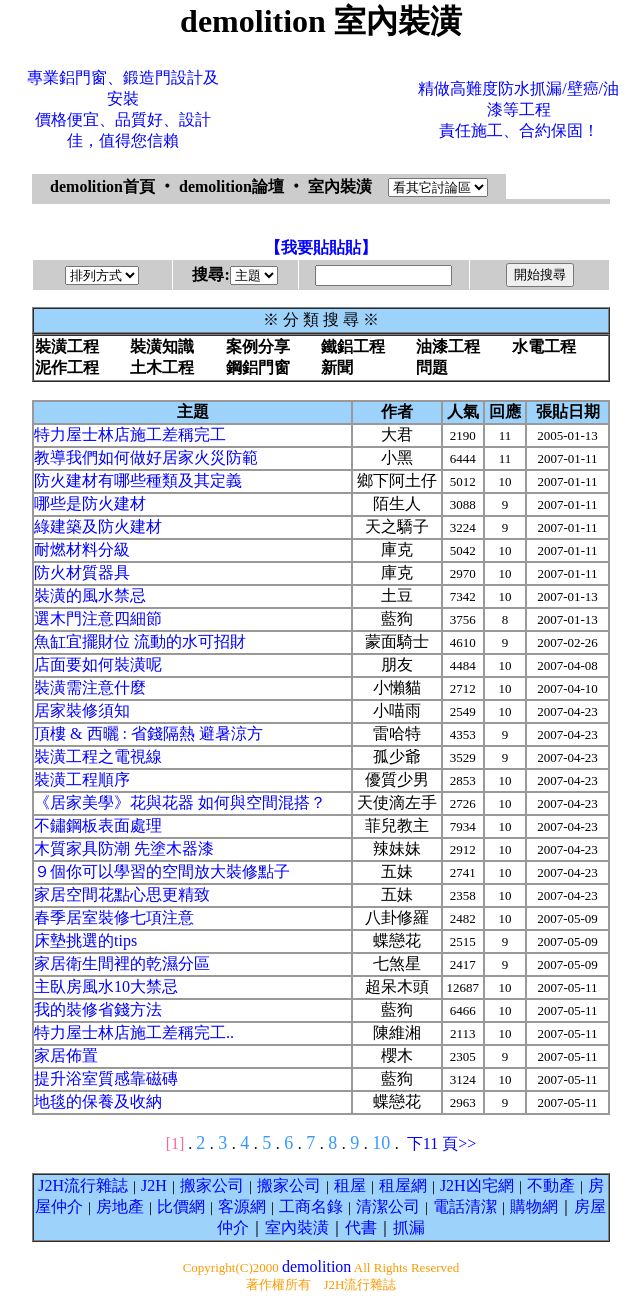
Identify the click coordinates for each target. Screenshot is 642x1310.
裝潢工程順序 (82, 779)
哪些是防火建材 (90, 503)
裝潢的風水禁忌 (90, 595)
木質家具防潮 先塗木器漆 (124, 848)
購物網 (534, 1206)
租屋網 (403, 1185)
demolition (316, 1266)
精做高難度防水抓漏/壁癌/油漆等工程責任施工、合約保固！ (518, 109)
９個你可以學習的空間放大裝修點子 (162, 871)
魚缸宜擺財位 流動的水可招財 (140, 641)
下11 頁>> (441, 1143)
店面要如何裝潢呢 (98, 664)
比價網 (181, 1206)
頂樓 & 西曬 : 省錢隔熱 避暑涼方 (148, 733)
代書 (361, 1227)
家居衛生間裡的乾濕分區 (122, 963)
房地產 (120, 1206)
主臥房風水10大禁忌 (106, 986)
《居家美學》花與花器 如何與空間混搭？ (180, 802)
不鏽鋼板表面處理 (98, 825)
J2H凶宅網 (477, 1185)
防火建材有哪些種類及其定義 (138, 480)
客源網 (242, 1206)
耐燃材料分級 (82, 549)
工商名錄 (311, 1206)
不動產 (551, 1185)
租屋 (350, 1185)
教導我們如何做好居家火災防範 (146, 457)
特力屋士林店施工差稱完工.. (134, 1032)
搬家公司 (212, 1185)
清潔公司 (388, 1206)
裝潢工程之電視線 (98, 756)
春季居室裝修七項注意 (114, 917)
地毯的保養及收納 (98, 1101)
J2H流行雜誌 (83, 1185)
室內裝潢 (297, 1227)
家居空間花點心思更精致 (122, 894)
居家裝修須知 (82, 710)
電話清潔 (465, 1206)
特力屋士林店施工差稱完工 (130, 434)
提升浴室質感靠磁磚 (106, 1078)
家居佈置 (66, 1055)
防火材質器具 (82, 572)
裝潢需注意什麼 (90, 687)
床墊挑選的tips (85, 940)
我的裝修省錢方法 (98, 1009)
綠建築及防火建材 (98, 526)
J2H (154, 1185)
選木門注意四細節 (98, 618)
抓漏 (409, 1227)
